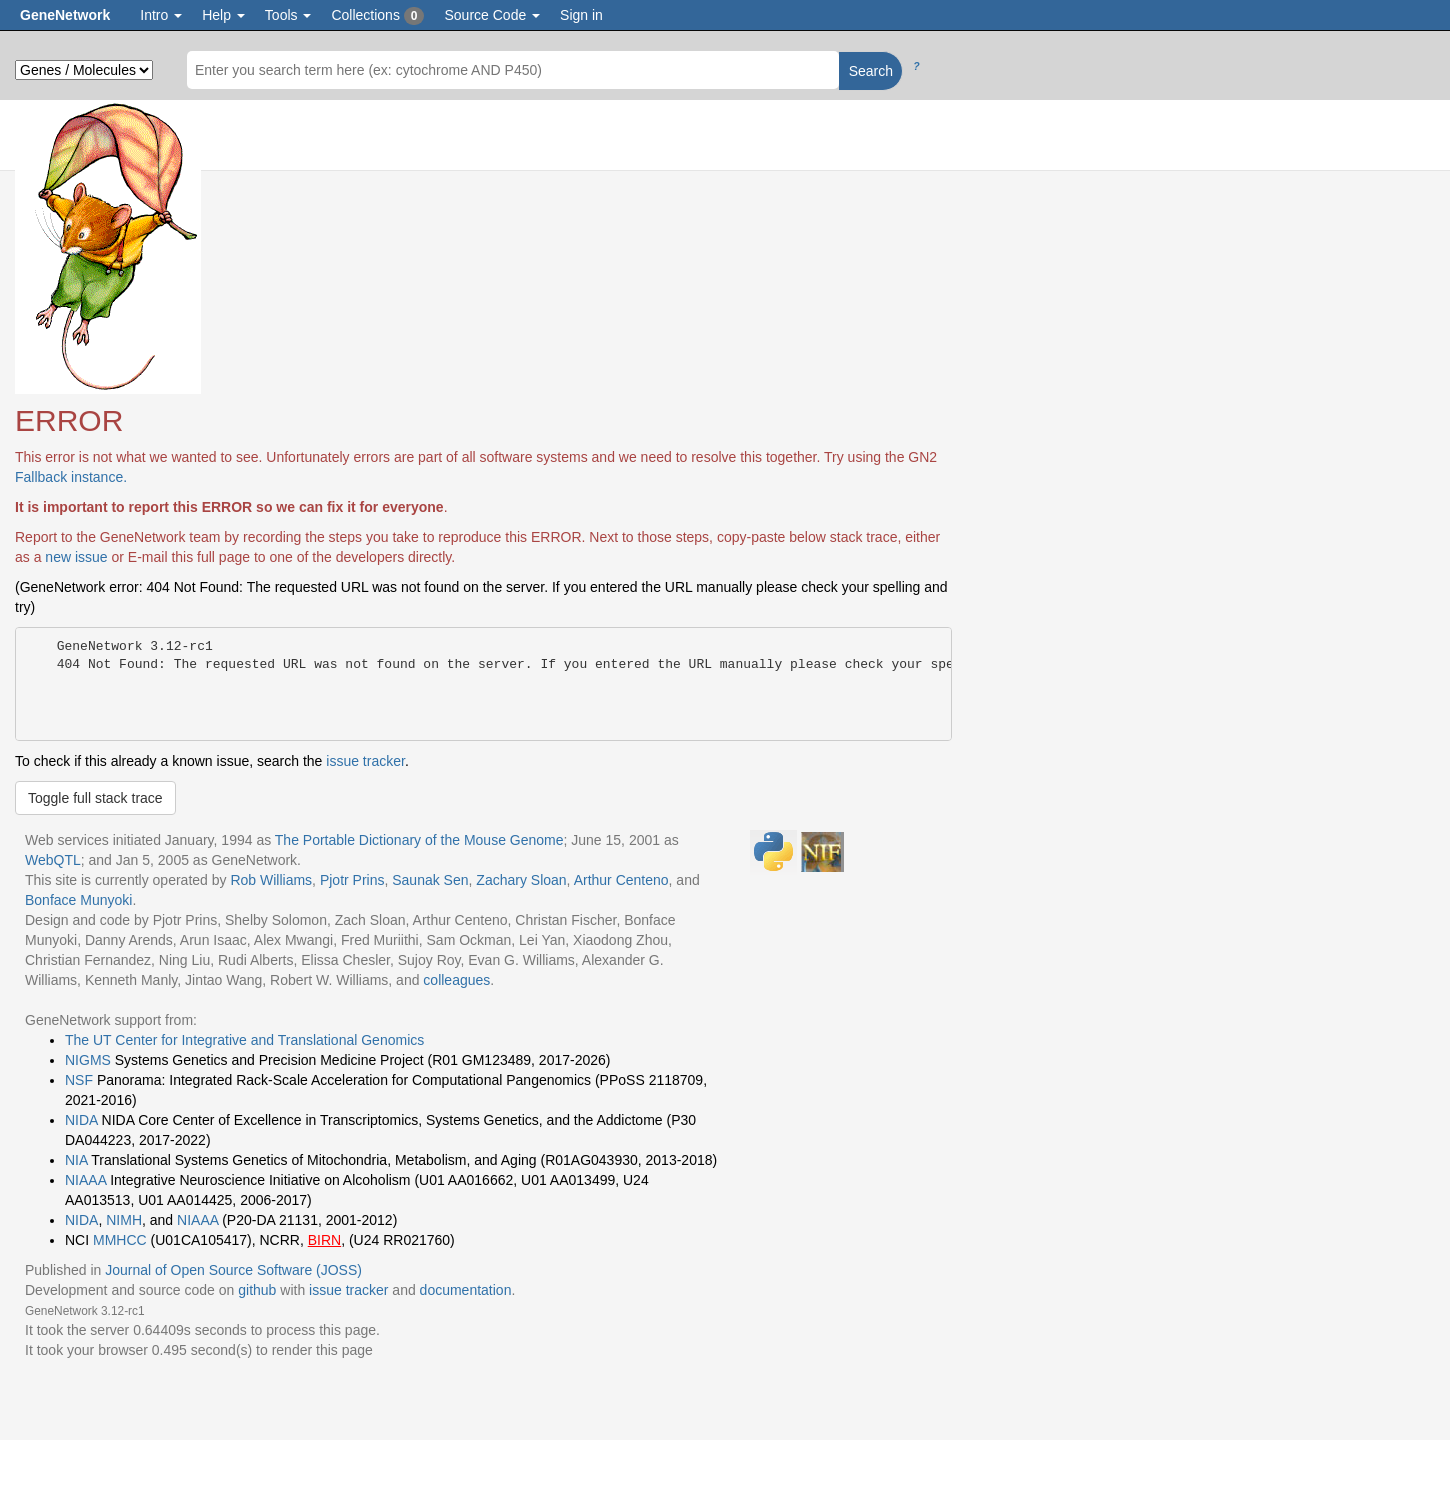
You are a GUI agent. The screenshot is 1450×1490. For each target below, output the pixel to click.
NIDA (81, 1120)
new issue (76, 557)
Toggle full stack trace (95, 798)
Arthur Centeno (621, 880)
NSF (79, 1080)
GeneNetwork (65, 15)
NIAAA (85, 1180)
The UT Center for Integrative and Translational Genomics (244, 1040)
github (257, 1290)
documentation (466, 1290)
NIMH (124, 1220)
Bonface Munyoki (78, 900)
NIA (76, 1160)
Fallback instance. (71, 477)
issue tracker (365, 761)
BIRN (324, 1240)
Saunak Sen (430, 880)
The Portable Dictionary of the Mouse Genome (419, 840)
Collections (377, 16)
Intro (161, 15)
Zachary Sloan (521, 880)
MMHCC (120, 1240)
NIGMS (88, 1060)
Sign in (581, 15)
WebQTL (53, 860)
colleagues (456, 980)
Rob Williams (271, 880)
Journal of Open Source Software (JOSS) (233, 1270)
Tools (288, 15)
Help (223, 15)
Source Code (492, 15)
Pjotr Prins (352, 880)
